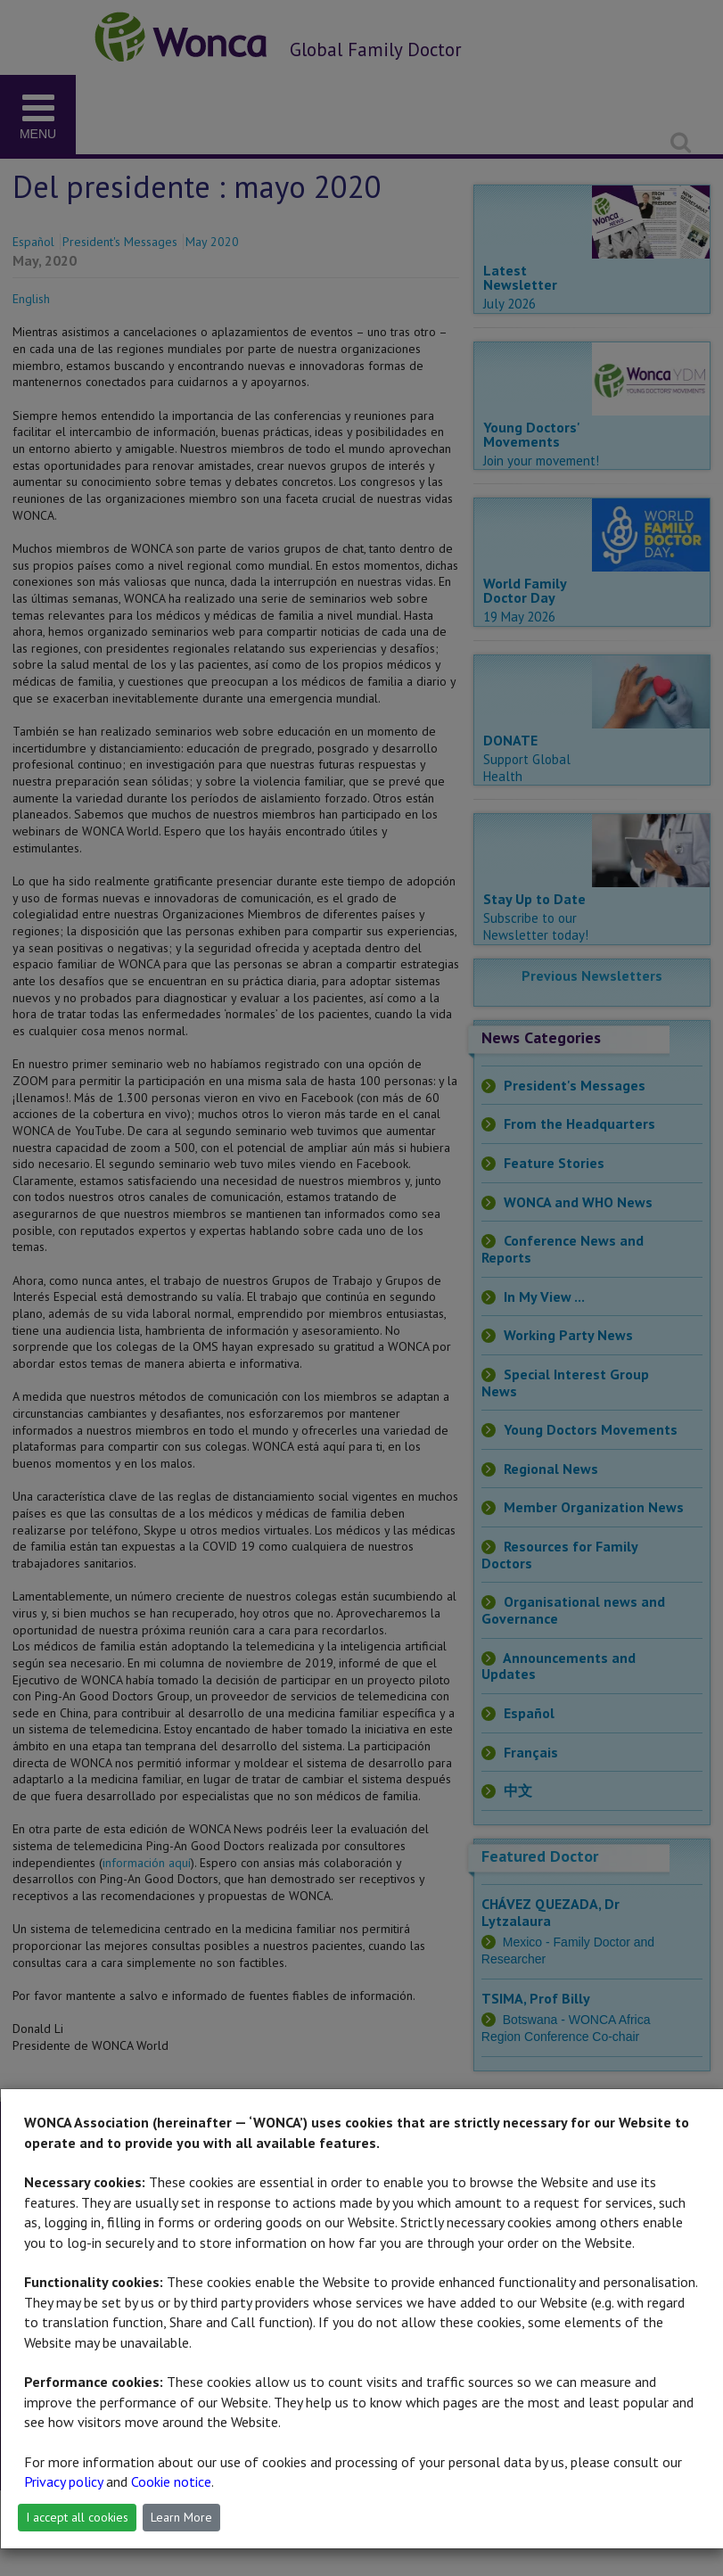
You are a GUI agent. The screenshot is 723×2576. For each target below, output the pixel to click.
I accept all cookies (77, 2517)
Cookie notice (171, 2481)
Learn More (181, 2517)
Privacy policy (63, 2481)
